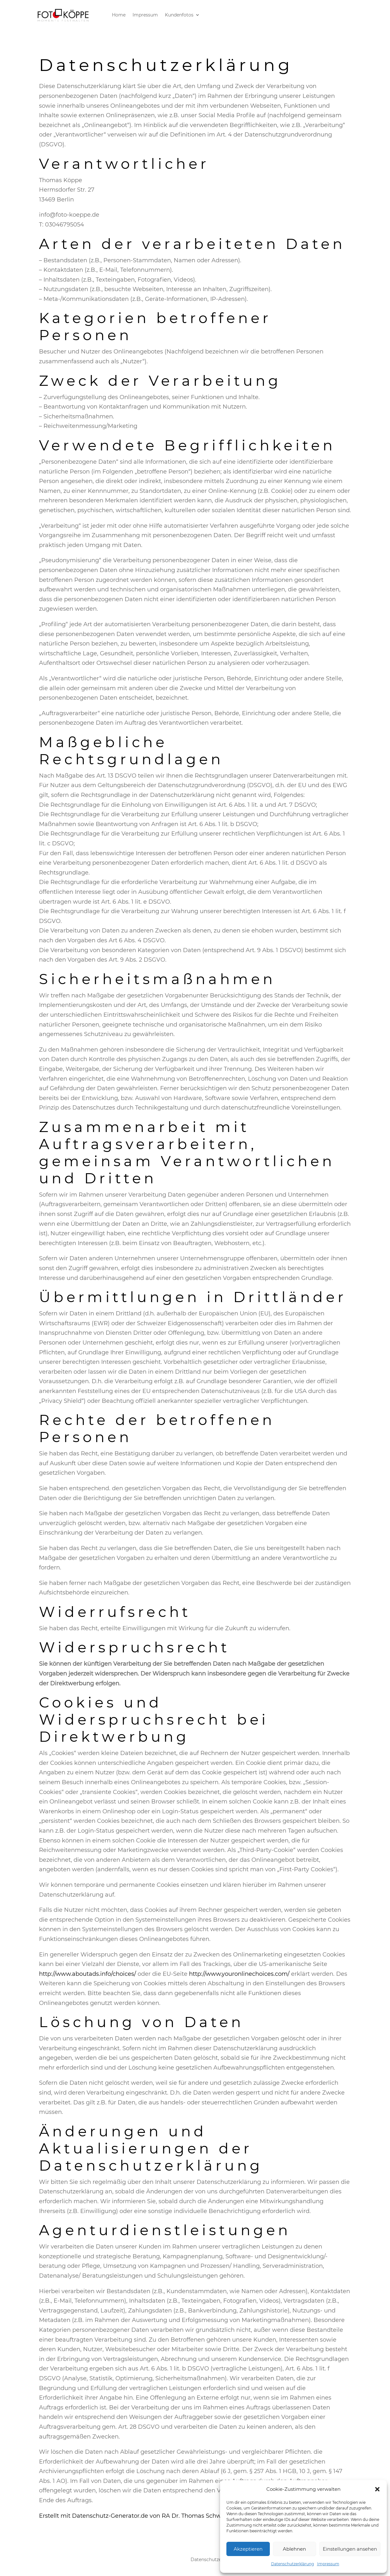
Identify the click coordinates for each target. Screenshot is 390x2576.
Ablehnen (294, 2549)
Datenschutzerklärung (292, 2563)
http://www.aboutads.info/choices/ (87, 1973)
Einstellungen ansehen (350, 2549)
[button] (377, 2489)
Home (119, 15)
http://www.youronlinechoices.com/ (239, 1973)
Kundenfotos (179, 15)
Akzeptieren (248, 2549)
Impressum (328, 2563)
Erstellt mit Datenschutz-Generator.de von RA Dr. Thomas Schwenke (137, 2515)
